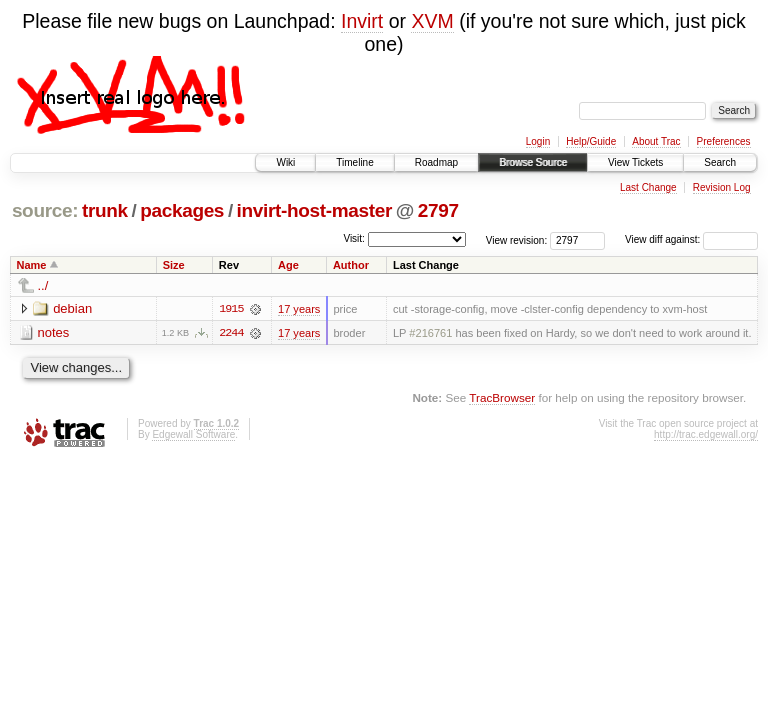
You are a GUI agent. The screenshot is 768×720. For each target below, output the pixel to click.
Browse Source (533, 162)
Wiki (285, 162)
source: (45, 210)
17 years (299, 309)
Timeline (354, 162)
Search (720, 162)
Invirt (362, 21)
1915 (231, 309)
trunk (105, 210)
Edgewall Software (193, 434)
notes (54, 332)
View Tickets (635, 162)
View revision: (517, 239)
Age (288, 265)
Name (32, 265)
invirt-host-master (314, 210)
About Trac (656, 141)
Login (538, 141)
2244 (231, 333)
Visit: (354, 238)
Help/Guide (591, 141)
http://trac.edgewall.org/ (706, 434)
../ (43, 285)
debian (72, 308)
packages (182, 210)
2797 (438, 210)
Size (174, 265)
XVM (432, 21)
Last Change (648, 187)
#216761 (430, 333)
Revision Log (722, 187)
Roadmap (436, 162)
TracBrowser (502, 397)
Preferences (724, 141)
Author (351, 265)
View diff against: (691, 239)
